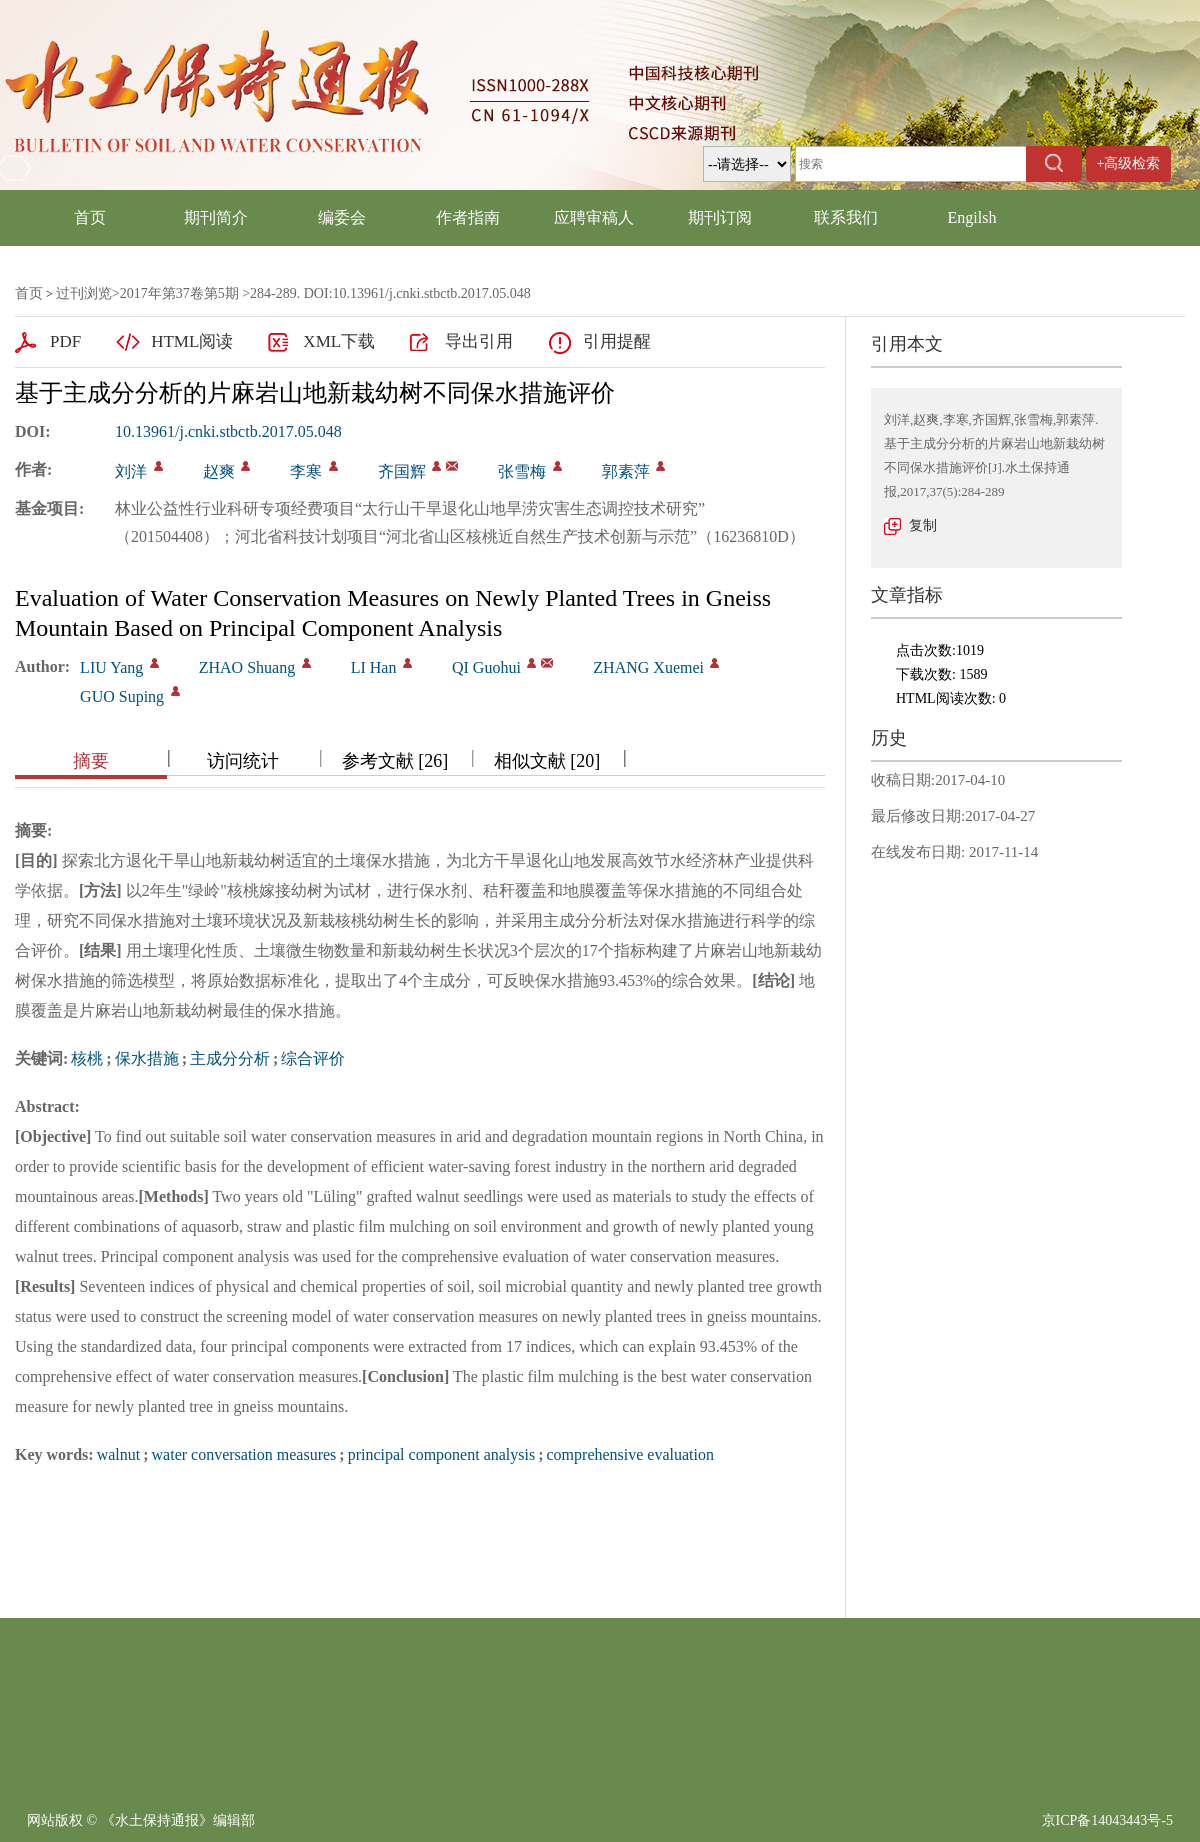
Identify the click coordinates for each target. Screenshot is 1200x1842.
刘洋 (131, 471)
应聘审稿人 (594, 217)
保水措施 (147, 1058)
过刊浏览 (84, 293)
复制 (923, 525)
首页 (90, 217)
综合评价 (313, 1058)
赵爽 (219, 471)
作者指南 (468, 217)
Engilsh (972, 217)
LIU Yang (111, 667)
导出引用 (479, 341)
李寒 (306, 471)
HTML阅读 (192, 341)
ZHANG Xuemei (648, 667)
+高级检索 (1129, 163)
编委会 (342, 217)
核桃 (87, 1058)
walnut (119, 1454)
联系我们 (846, 217)
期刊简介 (216, 217)
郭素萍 (626, 471)
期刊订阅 (720, 217)
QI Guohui (486, 667)
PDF (65, 341)
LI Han (374, 667)
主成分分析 (230, 1058)
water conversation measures (244, 1454)
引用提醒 (617, 341)
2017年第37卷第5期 (179, 293)
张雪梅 (522, 471)
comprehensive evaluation (631, 1454)
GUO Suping (122, 696)
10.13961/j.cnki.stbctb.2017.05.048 (228, 431)
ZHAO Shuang (247, 667)
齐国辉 (402, 471)
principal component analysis (442, 1454)
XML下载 (339, 341)
